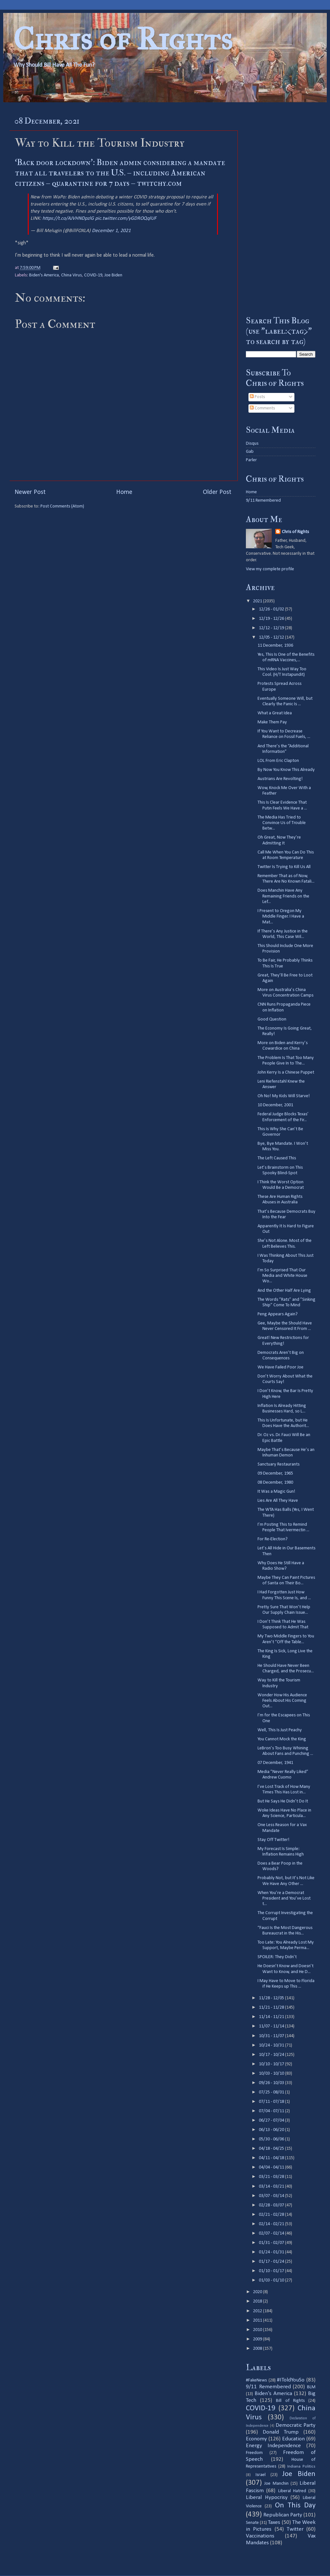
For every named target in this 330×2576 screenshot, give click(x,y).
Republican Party (282, 2515)
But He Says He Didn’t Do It (283, 1801)
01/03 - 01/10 (272, 2280)
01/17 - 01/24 (272, 2261)
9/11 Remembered (263, 500)
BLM (311, 2387)
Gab (250, 451)
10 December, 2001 (275, 1105)
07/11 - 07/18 (272, 2101)
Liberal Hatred (292, 2491)
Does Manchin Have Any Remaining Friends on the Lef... (283, 896)
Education (293, 2439)
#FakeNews (256, 2380)
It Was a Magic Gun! (276, 1491)
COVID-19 (93, 275)
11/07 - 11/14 (272, 2026)
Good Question (272, 1019)
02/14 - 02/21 (272, 2224)
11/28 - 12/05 (272, 1998)
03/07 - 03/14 (272, 2195)
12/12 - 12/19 (272, 628)
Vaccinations (260, 2536)
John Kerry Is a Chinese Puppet (286, 1072)
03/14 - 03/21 (272, 2186)
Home (124, 492)
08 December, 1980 (275, 1482)
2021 (258, 601)
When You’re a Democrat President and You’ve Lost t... (284, 1898)
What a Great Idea (275, 713)
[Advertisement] (280, 209)
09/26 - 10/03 (272, 2082)
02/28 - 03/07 (272, 2205)
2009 (258, 2339)
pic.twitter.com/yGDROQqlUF (125, 218)
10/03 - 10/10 (272, 2073)
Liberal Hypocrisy (267, 2497)
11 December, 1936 (275, 645)
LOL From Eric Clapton (278, 760)
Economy (256, 2439)
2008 (258, 2348)
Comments (262, 408)
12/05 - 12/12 (272, 637)
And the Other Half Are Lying (284, 1290)
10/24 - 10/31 (272, 2045)
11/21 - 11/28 (272, 2007)
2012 (258, 2311)
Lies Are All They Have (278, 1500)
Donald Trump (281, 2432)
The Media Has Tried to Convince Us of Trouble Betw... (282, 823)
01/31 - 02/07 (272, 2242)
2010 (258, 2329)
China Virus (71, 275)
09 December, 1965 (275, 1473)
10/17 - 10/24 (272, 2054)
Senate (252, 2522)
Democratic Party (295, 2425)
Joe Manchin (276, 2483)
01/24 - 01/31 (272, 2252)
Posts (257, 397)
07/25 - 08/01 (272, 2092)
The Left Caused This (277, 1158)
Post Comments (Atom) (62, 506)
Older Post (217, 492)
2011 (258, 2320)
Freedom (254, 2452)
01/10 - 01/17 (272, 2271)
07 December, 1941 (275, 1762)
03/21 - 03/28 (272, 2176)
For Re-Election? (273, 1539)
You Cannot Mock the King (282, 1739)
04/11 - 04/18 (272, 2158)
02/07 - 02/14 (272, 2233)
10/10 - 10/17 (272, 2064)
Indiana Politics (301, 2466)
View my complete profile (270, 569)
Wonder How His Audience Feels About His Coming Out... (282, 1701)
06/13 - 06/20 (272, 2129)
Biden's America (44, 275)
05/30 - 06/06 (272, 2139)
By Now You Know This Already (286, 769)
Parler (251, 460)
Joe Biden (113, 275)
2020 (258, 2292)
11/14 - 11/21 (272, 2016)
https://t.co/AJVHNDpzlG (68, 218)
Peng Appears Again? (278, 1314)
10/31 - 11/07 (272, 2036)
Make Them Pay (272, 722)
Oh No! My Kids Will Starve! (284, 1096)
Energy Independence (273, 2445)
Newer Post (30, 492)
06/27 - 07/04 (272, 2120)
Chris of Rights (123, 39)
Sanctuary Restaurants (279, 1464)
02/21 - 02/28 (272, 2214)
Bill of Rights (290, 2400)
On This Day (295, 2505)
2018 (258, 2301)
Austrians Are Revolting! (280, 778)
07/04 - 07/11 (272, 2111)
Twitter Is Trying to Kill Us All (284, 866)
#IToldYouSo (290, 2380)
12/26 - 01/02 (272, 609)
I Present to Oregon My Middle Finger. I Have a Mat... (281, 917)
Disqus (252, 443)
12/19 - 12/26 (272, 618)
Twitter (295, 2529)
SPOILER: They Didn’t (277, 1957)
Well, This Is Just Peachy (280, 1730)
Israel (261, 2474)
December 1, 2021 (111, 230)
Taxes (274, 2522)
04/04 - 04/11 (272, 2167)
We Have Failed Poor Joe (280, 1367)
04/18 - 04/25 (272, 2148)
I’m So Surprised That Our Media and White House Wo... (282, 1276)
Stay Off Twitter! (274, 1839)
